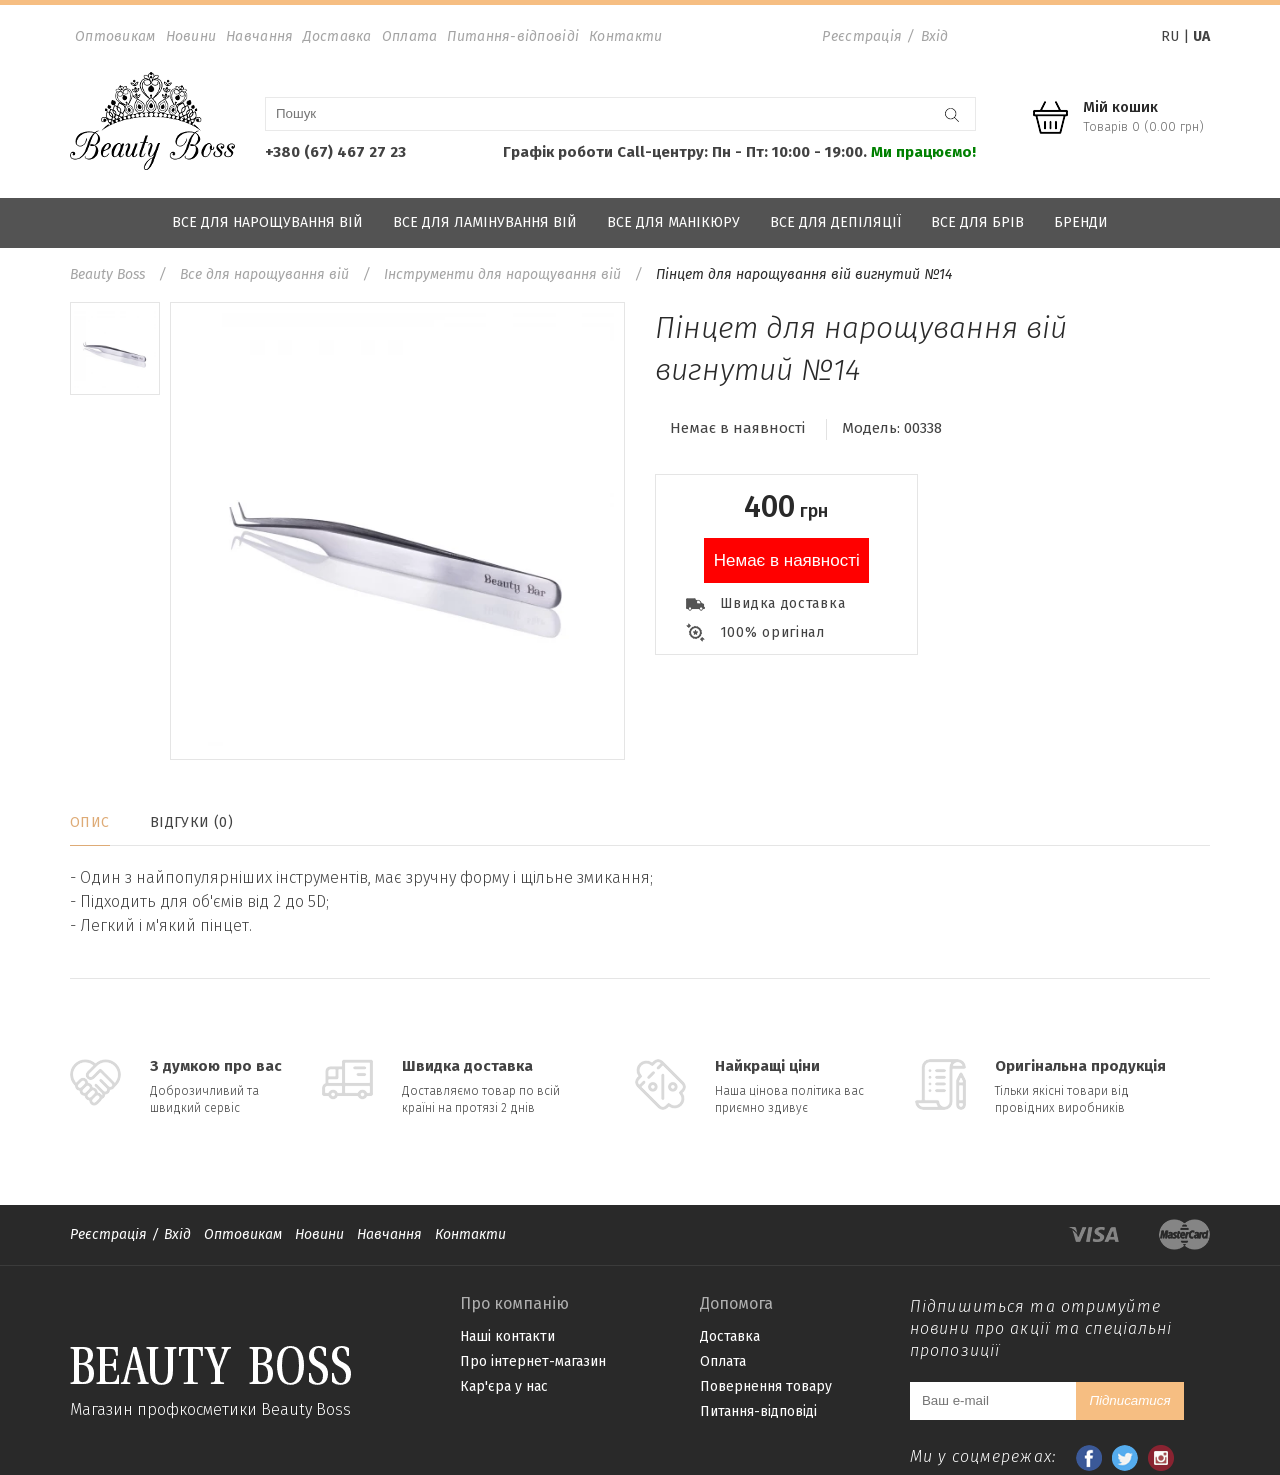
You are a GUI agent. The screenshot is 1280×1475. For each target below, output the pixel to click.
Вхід (935, 36)
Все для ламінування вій (485, 222)
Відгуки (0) (192, 822)
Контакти (625, 36)
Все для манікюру (673, 222)
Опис (90, 822)
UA (1201, 36)
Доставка (337, 36)
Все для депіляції (835, 222)
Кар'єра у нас (504, 1386)
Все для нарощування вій (267, 222)
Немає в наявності (787, 560)
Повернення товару (766, 1386)
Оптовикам (115, 36)
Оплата (410, 36)
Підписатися (1129, 1400)
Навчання (259, 36)
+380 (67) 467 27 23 (335, 152)
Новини (191, 36)
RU (1170, 36)
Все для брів (977, 222)
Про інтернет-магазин (533, 1361)
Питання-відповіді (513, 36)
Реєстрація (862, 36)
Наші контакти (507, 1336)
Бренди (1081, 222)
